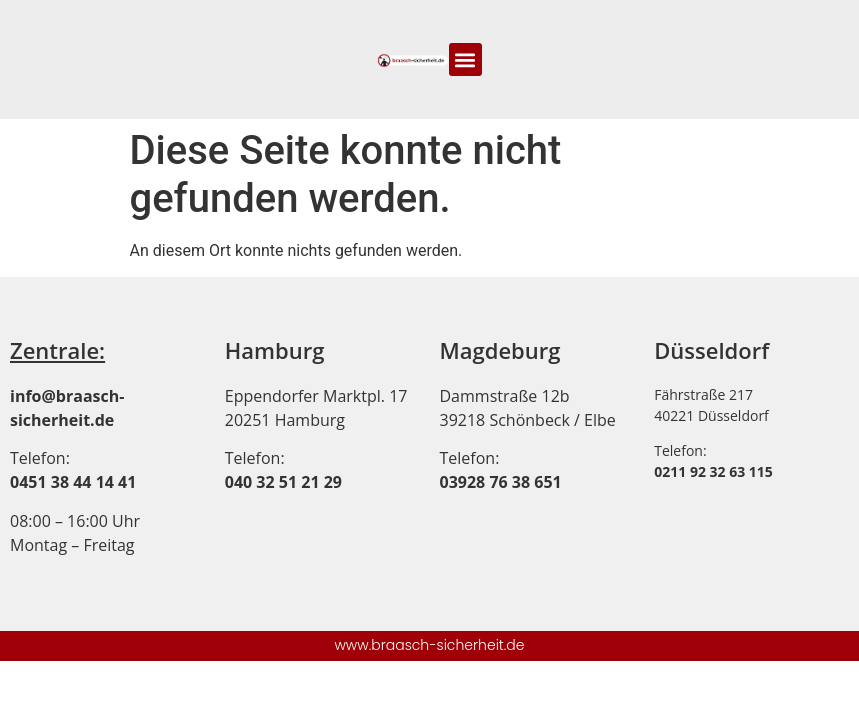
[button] (465, 59)
